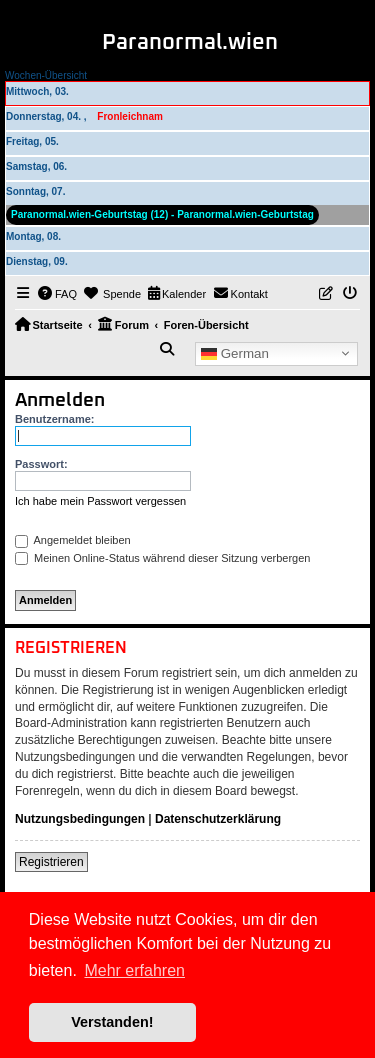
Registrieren (51, 862)
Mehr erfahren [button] (134, 970)
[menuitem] (58, 294)
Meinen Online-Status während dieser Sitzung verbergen (162, 558)
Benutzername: (54, 419)
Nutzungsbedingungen (80, 819)
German (235, 353)
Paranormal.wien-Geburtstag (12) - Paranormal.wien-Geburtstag (162, 214)
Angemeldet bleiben (73, 540)
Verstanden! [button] (112, 1022)
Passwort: (41, 464)
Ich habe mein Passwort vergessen (100, 501)
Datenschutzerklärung (218, 819)
